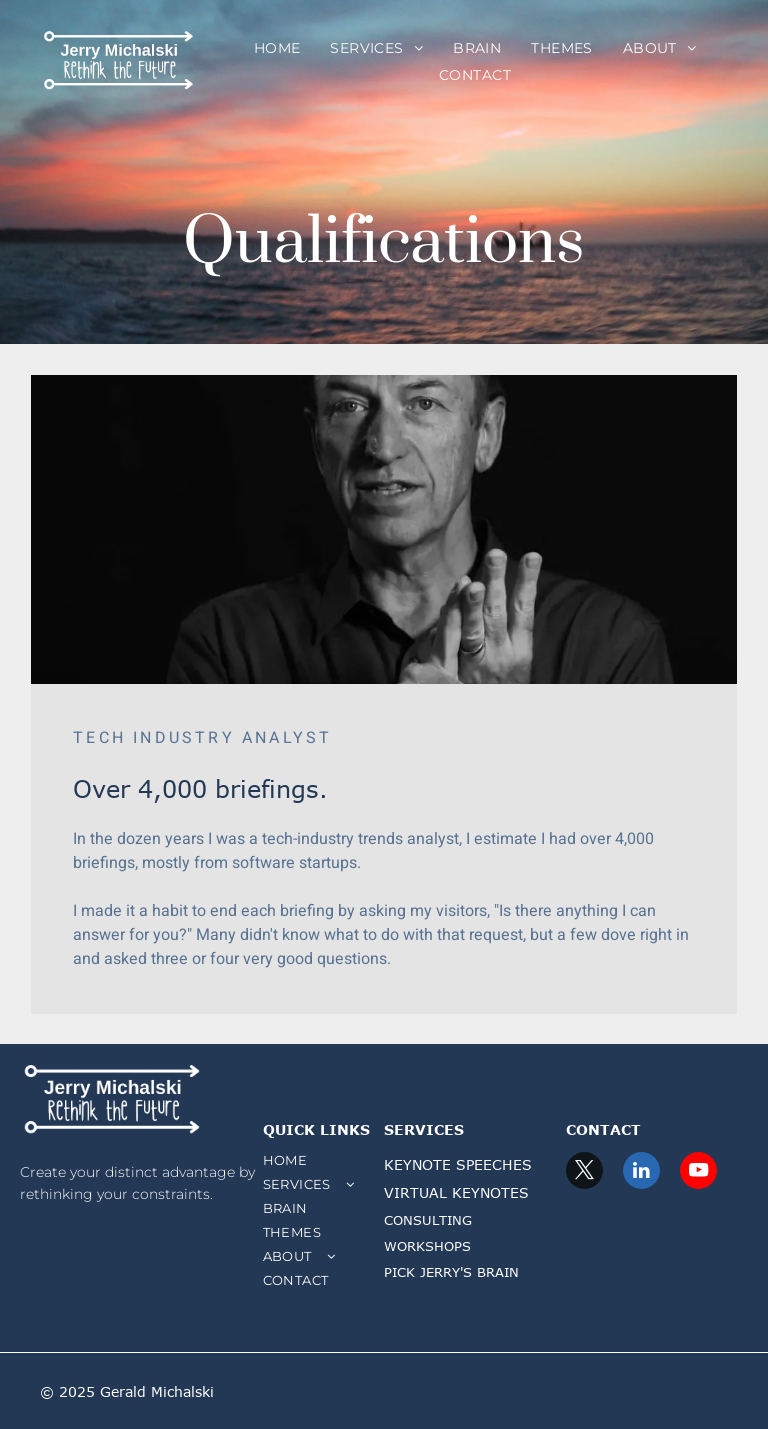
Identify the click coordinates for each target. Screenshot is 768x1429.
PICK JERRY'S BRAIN (451, 1272)
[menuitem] (277, 48)
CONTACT (603, 1129)
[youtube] (698, 1173)
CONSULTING (428, 1220)
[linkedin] (641, 1173)
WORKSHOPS (427, 1246)
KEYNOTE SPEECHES (458, 1164)
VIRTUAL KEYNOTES (456, 1192)
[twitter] (584, 1173)
